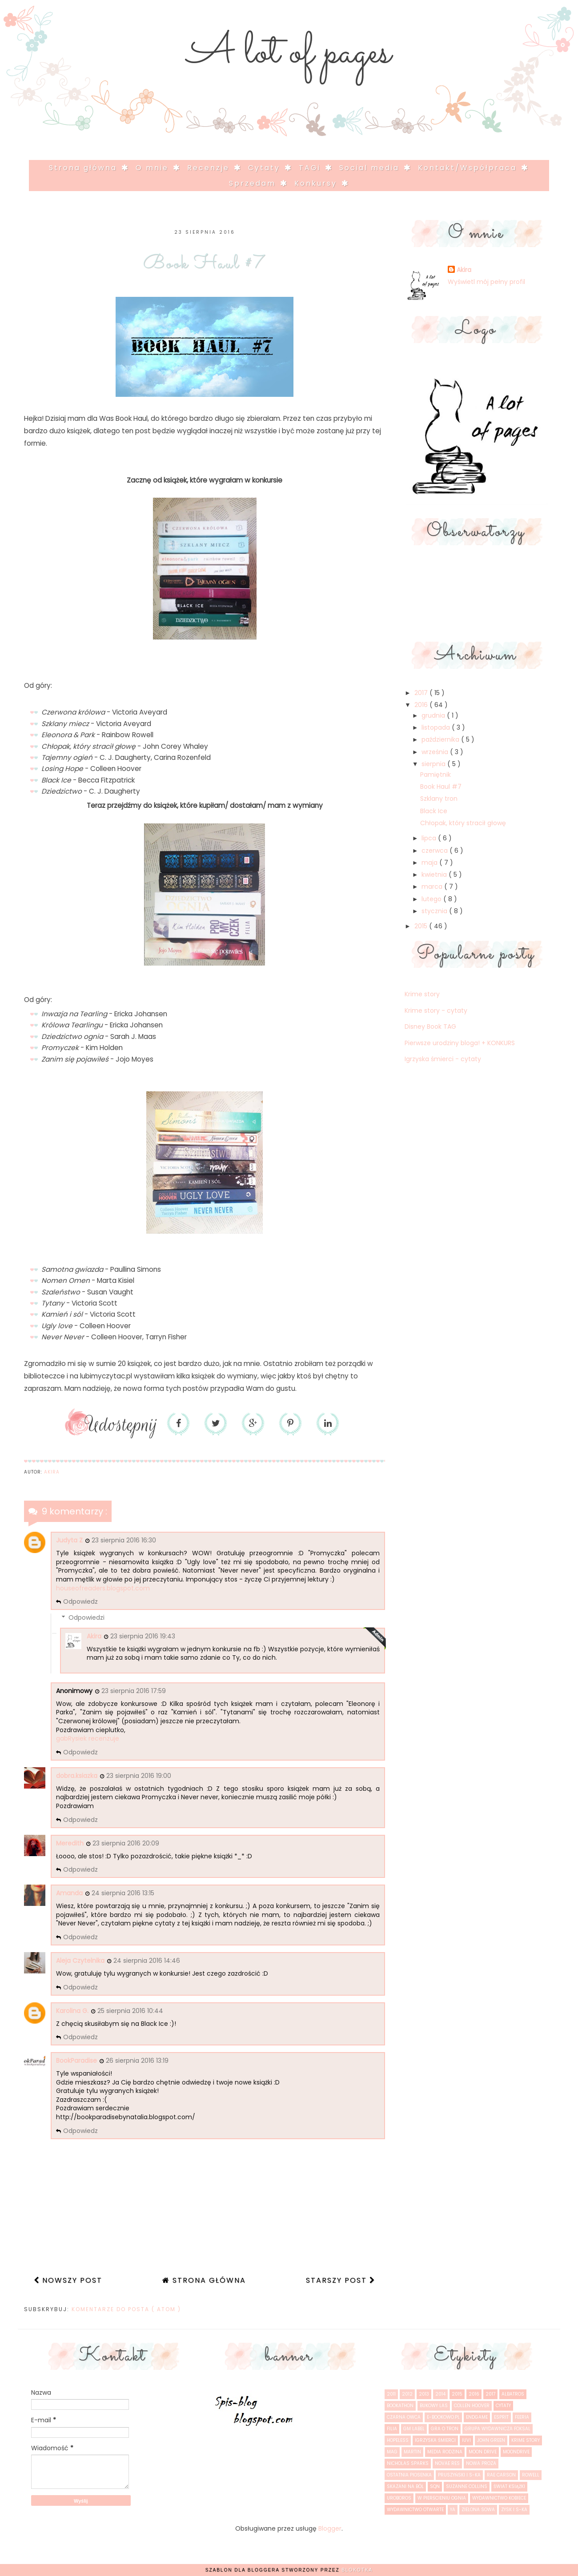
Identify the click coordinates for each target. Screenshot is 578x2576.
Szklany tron (439, 798)
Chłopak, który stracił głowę (463, 823)
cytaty (503, 2405)
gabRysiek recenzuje (87, 1738)
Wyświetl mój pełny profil (486, 281)
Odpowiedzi (86, 1617)
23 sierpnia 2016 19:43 (142, 1636)
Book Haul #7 (441, 786)
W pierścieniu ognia (441, 2498)
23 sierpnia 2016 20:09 (125, 1843)
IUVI (466, 2440)
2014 (440, 2394)
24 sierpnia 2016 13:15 (123, 1893)
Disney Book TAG (430, 1026)
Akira (94, 1636)
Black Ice (433, 811)
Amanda (69, 1893)
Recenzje (210, 168)
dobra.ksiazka (76, 1775)
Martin (412, 2451)
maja (430, 862)
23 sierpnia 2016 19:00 (138, 1775)
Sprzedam (254, 183)
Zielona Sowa (478, 2509)
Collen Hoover (472, 2405)
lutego (432, 899)
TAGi (311, 168)
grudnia (434, 715)
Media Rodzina (444, 2451)
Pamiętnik (435, 774)
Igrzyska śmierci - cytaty (443, 1058)
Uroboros (399, 2498)
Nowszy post (71, 2280)
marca (432, 886)
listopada (436, 727)
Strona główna (84, 168)
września (435, 751)
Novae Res (447, 2463)
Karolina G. (72, 2010)
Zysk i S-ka (514, 2509)
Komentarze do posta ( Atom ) (126, 2309)
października (441, 739)
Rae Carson (501, 2475)
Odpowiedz (80, 1601)
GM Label (414, 2428)
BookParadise (76, 2060)
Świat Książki (509, 2486)
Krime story (422, 994)
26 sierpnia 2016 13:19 (137, 2060)
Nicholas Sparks (408, 2463)
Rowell (530, 2475)
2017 (421, 692)
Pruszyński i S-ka (459, 2475)
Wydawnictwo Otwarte (415, 2509)
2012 (407, 2394)
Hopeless (398, 2440)
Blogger (329, 2528)
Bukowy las (434, 2405)
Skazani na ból (405, 2486)
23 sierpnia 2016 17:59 (133, 1690)
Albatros (513, 2394)
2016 (421, 704)
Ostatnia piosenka (409, 2475)
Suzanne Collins (466, 2486)
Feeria (522, 2417)
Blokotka (357, 2570)
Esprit (501, 2417)
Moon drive (483, 2451)
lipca (429, 838)
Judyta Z (69, 1540)
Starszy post (337, 2280)
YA (452, 2509)
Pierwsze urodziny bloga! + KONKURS (460, 1042)
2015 (421, 926)
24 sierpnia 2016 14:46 (146, 1960)
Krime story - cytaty (436, 1010)
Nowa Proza (481, 2463)
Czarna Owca (404, 2417)
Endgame (477, 2417)
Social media (370, 168)
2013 (424, 2394)
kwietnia (435, 874)
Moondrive (516, 2451)
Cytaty (265, 168)
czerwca (435, 850)
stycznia (435, 911)
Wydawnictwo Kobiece (499, 2498)
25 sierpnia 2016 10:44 (130, 2010)
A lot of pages (289, 53)
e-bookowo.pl (443, 2417)
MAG (392, 2451)
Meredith (70, 1843)
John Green (491, 2440)
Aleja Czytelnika (80, 1960)
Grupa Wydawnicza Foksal (497, 2428)
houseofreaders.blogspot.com (103, 1588)
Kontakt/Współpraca (469, 168)
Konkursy (317, 183)
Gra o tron (444, 2428)
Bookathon (400, 2405)
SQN (435, 2486)
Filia (392, 2428)
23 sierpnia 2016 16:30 (124, 1540)
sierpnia (434, 763)
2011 (391, 2394)
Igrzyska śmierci (435, 2440)
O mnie (154, 168)
